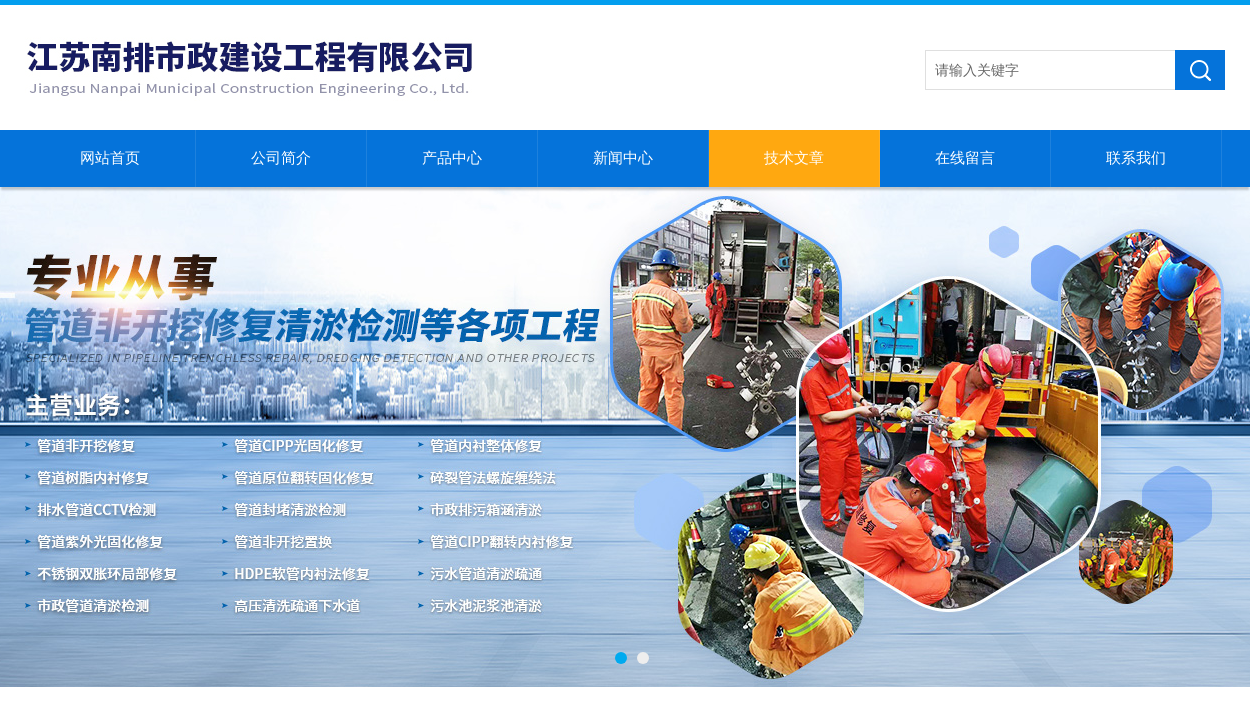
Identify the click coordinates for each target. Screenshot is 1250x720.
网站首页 (110, 158)
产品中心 (452, 158)
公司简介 (281, 158)
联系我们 (1136, 158)
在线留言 (965, 158)
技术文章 (794, 158)
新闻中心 (623, 158)
